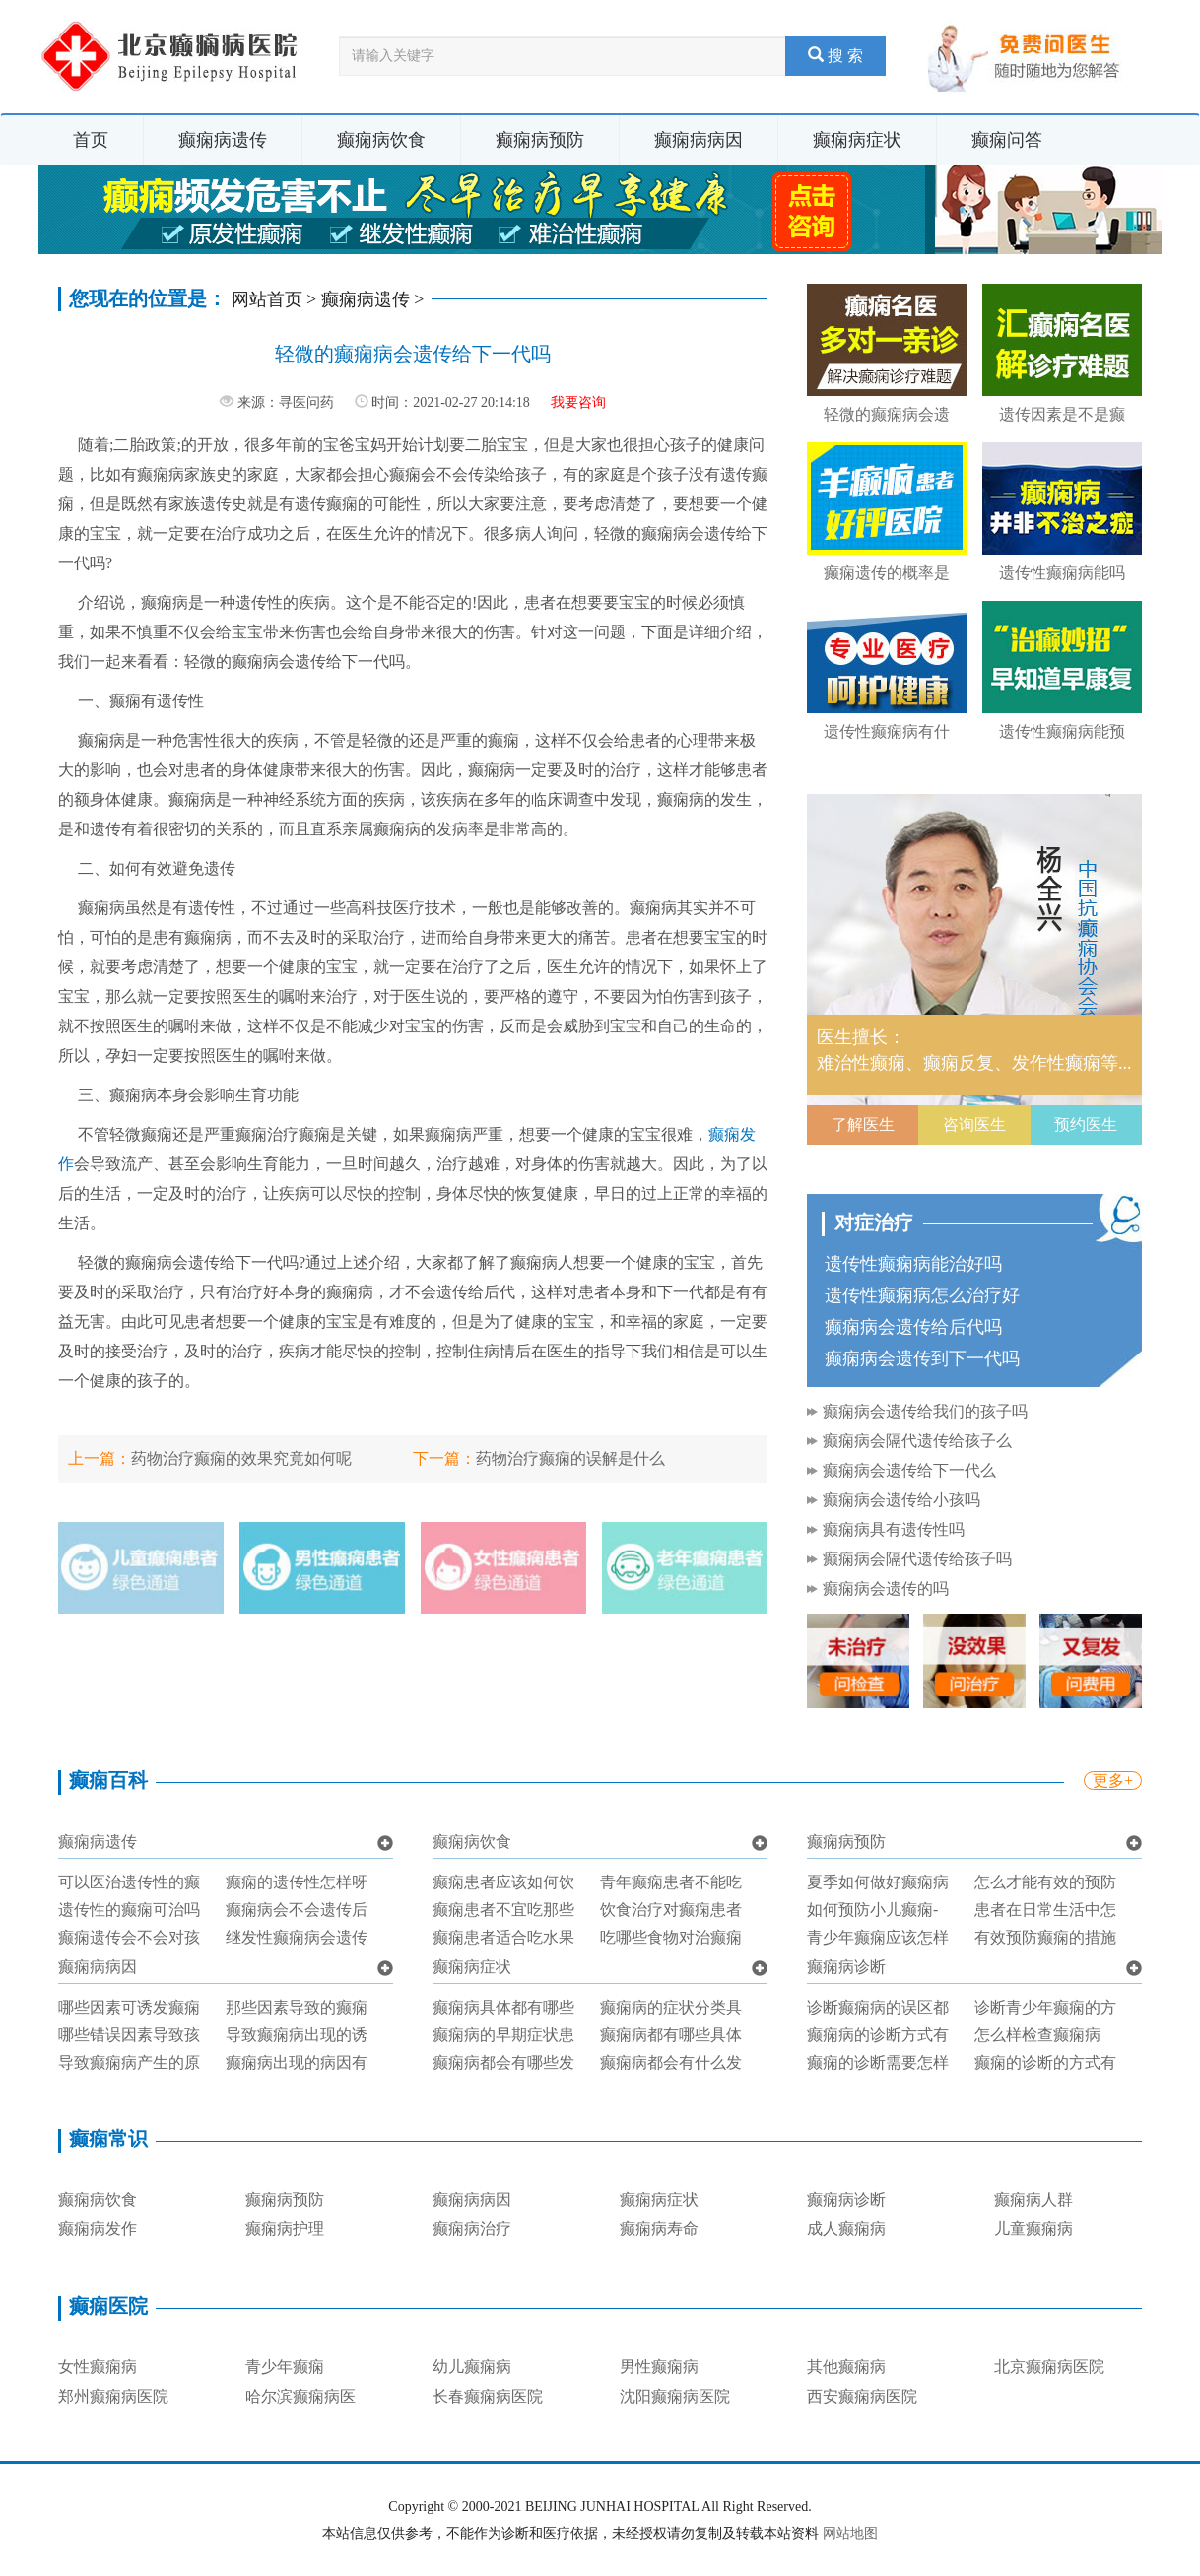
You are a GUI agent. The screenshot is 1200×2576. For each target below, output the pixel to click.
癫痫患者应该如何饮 (503, 1882)
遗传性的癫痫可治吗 (129, 1909)
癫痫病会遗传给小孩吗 (901, 1499)
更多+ (1113, 1780)
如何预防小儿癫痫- (872, 1909)
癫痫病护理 (284, 2228)
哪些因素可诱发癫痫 (129, 2007)
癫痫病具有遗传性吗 (894, 1529)
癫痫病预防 (540, 140)
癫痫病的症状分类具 (671, 2007)
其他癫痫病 (846, 2366)
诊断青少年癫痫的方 (1045, 2007)
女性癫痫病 (97, 2366)
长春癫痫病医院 (488, 2396)
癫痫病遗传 (222, 140)
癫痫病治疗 (472, 2228)
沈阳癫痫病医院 (675, 2396)
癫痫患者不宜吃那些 (503, 1909)
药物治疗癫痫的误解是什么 (570, 1458)
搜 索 (835, 55)
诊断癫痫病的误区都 (878, 2007)
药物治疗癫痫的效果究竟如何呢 (241, 1458)
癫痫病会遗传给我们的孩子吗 (925, 1411)
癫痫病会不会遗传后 (296, 1909)
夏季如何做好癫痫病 (878, 1882)
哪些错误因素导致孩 (129, 2034)
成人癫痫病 (846, 2228)
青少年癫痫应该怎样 (878, 1937)
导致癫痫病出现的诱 (296, 2034)
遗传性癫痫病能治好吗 (913, 1264)
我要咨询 (578, 402)
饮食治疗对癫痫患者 (671, 1909)
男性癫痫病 (659, 2366)
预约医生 (1085, 1124)
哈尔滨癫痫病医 (300, 2396)
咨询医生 (974, 1124)
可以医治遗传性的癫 (129, 1882)
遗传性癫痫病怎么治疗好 (922, 1295)
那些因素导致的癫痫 (296, 2007)
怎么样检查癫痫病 (1037, 2034)
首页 (90, 140)
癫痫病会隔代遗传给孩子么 (917, 1440)
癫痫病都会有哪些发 (503, 2062)
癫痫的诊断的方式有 (1045, 2062)
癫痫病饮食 (381, 140)
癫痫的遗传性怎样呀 (296, 1882)
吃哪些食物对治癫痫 (671, 1937)
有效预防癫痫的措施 (1045, 1937)
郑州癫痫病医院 (113, 2396)
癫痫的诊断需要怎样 (878, 2062)
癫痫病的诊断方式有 (878, 2034)
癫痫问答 (1006, 140)
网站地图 (850, 2533)
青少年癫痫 (284, 2366)
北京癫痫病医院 (1049, 2366)
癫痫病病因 (698, 140)
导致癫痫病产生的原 (129, 2062)
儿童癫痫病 (1033, 2228)
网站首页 (267, 299)
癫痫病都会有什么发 (671, 2062)
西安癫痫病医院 (862, 2396)
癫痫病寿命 (659, 2228)
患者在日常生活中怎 (1045, 1909)
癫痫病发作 (97, 2228)
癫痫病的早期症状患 (503, 2034)
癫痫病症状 (857, 140)
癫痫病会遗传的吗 (886, 1588)
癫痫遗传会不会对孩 (129, 1937)
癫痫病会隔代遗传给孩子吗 (917, 1559)
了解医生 (863, 1124)
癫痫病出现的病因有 (296, 2062)
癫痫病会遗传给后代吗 (913, 1327)
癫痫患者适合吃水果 (503, 1937)
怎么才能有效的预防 (1045, 1882)
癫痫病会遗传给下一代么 (909, 1470)
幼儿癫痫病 (472, 2366)
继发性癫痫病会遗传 (296, 1937)
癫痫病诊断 (846, 1966)
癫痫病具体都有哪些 (503, 2007)
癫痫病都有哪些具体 (671, 2034)
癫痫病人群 (1033, 2199)
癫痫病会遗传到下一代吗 (922, 1358)
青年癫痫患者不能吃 (671, 1882)
